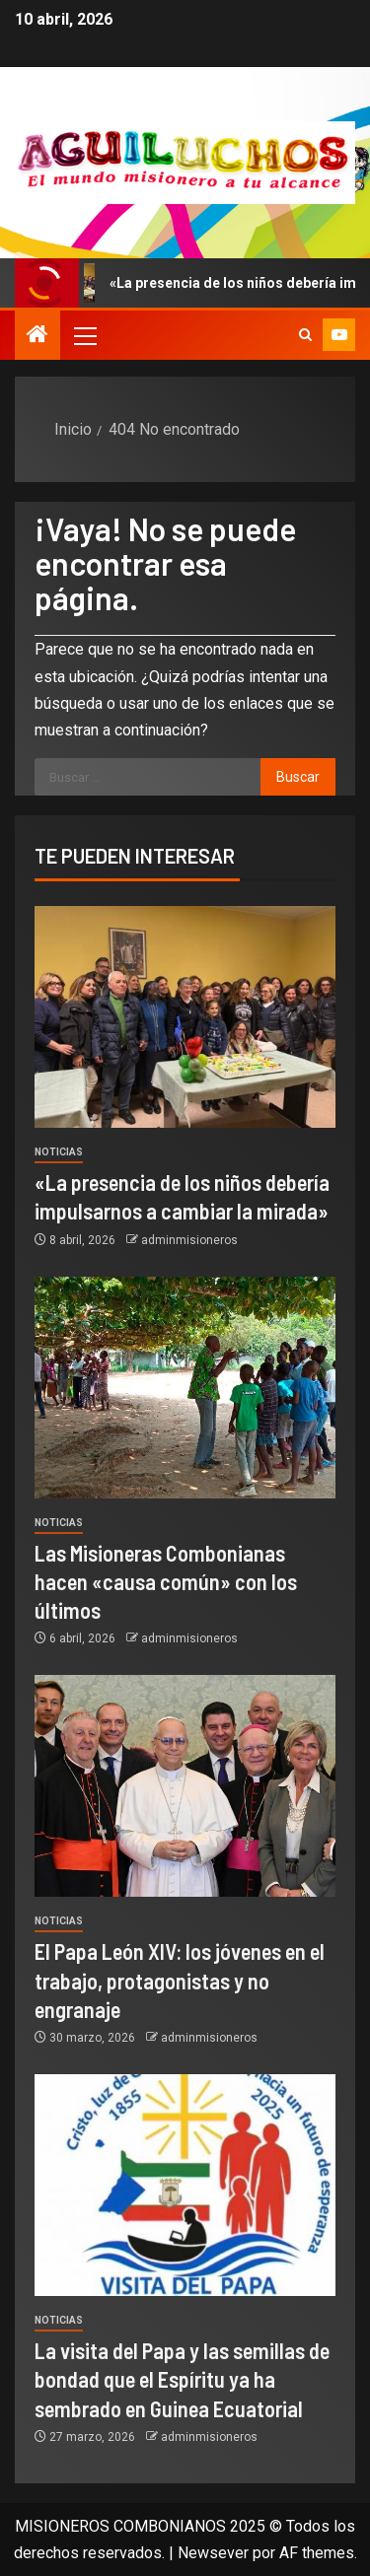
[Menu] (84, 335)
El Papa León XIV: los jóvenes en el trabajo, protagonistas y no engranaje (180, 1980)
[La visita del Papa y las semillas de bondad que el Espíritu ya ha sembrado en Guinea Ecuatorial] (185, 2185)
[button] (84, 335)
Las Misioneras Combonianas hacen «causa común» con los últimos (166, 1582)
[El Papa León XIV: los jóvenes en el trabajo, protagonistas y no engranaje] (185, 1786)
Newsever (213, 2552)
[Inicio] (37, 336)
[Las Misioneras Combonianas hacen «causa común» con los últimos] (185, 1387)
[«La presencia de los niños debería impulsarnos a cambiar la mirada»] (185, 1017)
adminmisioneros (189, 1240)
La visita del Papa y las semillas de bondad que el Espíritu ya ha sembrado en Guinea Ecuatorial (182, 2379)
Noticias (59, 1152)
